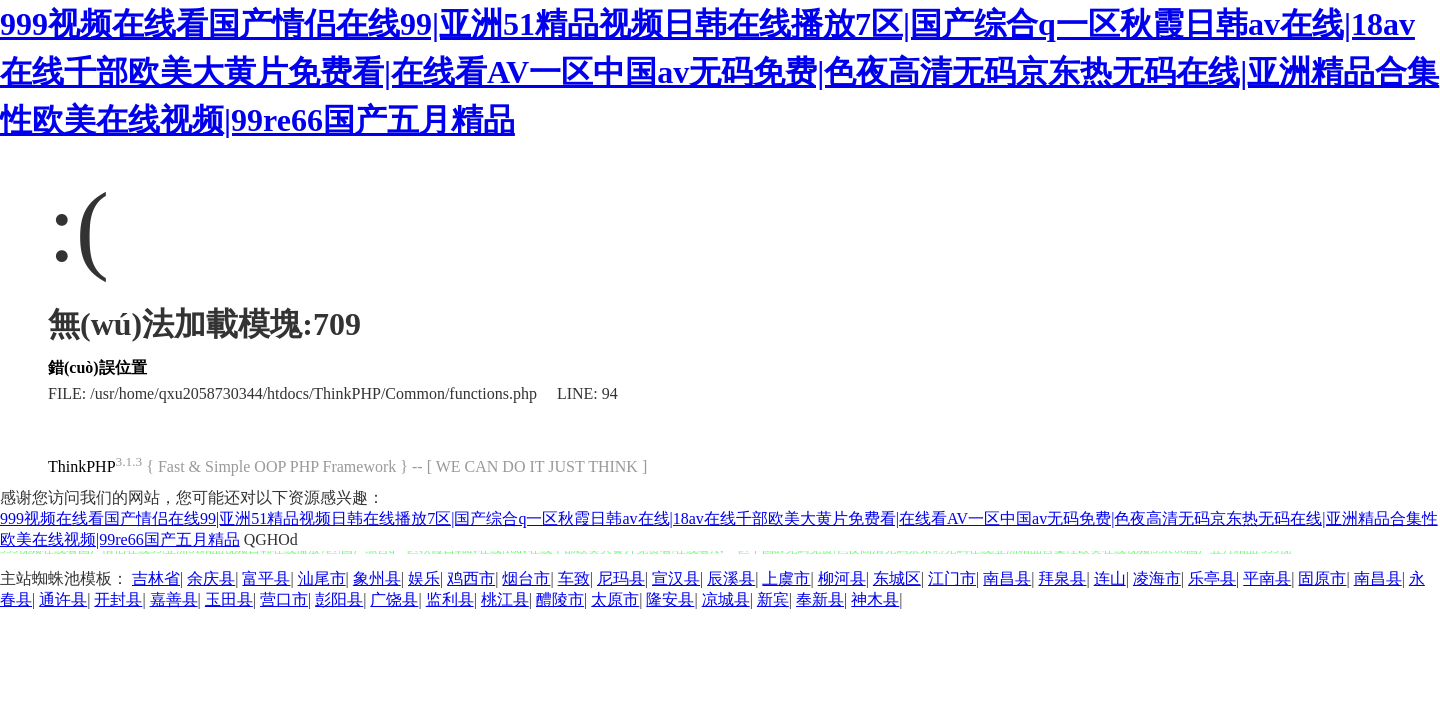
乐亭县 (1212, 578)
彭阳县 (339, 599)
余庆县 (211, 578)
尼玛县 (621, 578)
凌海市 (1157, 578)
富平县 (266, 578)
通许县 (63, 599)
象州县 (377, 578)
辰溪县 (731, 578)
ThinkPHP (82, 466)
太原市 (615, 599)
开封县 (118, 599)
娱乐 (424, 578)
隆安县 (670, 599)
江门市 (952, 578)
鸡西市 (471, 578)
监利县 (450, 599)
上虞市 (786, 578)
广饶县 (394, 599)
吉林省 (156, 578)
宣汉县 (676, 578)
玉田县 (229, 599)
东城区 (897, 578)
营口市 (284, 599)
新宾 (773, 599)
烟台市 (526, 578)
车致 (574, 578)
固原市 (1322, 578)
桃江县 (505, 599)
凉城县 (726, 599)
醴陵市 (560, 599)
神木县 (875, 599)
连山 (1110, 578)
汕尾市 (322, 578)
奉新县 (820, 599)
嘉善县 (174, 599)
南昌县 (1007, 578)
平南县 (1267, 578)
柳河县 (842, 578)
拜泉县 (1062, 578)
